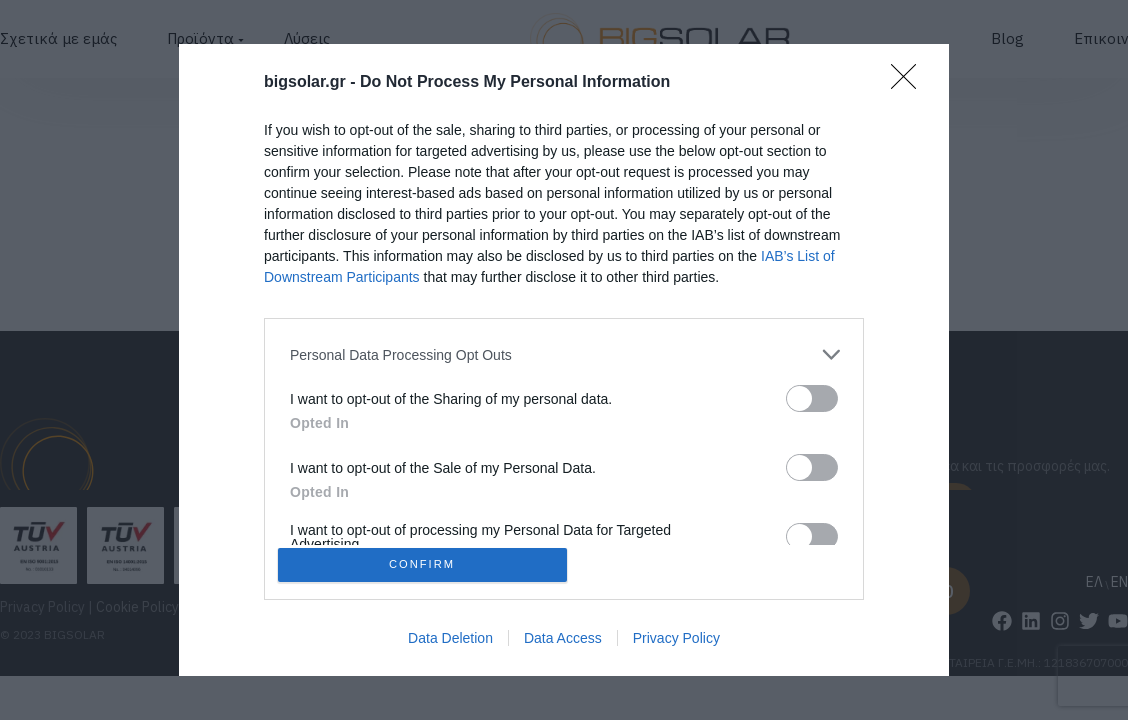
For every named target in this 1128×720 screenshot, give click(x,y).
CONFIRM (426, 564)
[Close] (910, 79)
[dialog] (564, 360)
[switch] (812, 394)
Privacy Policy (676, 642)
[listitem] (564, 350)
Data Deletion (450, 642)
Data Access (563, 642)
